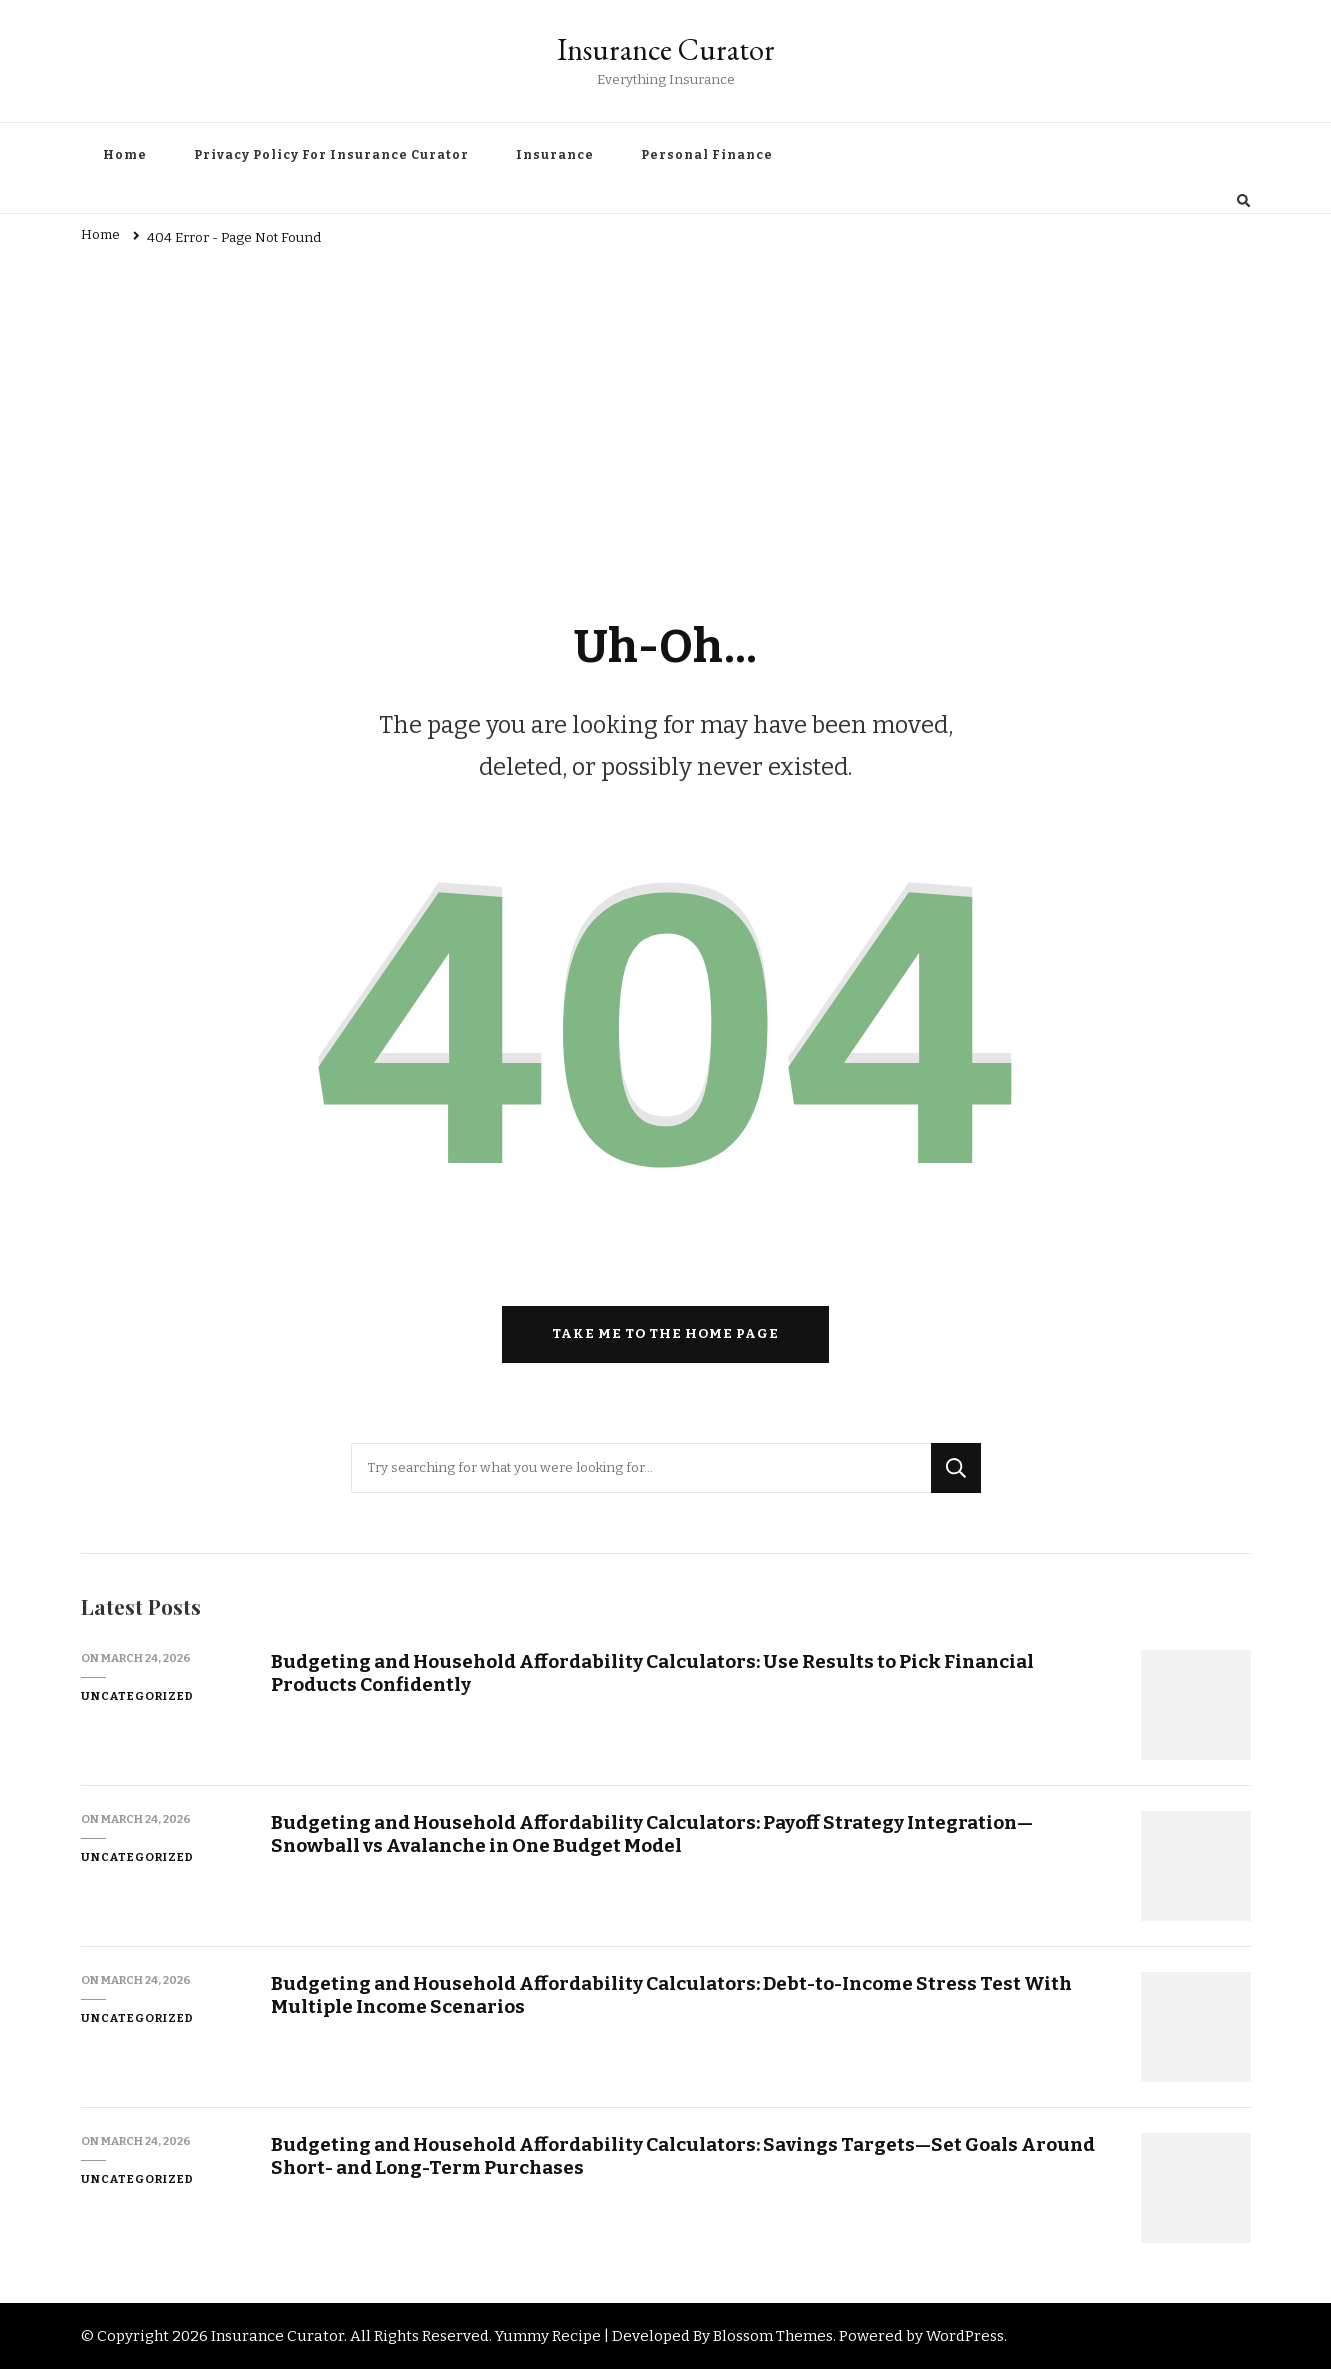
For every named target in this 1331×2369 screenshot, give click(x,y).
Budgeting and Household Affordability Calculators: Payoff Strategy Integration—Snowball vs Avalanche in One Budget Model (652, 1834)
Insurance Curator (666, 49)
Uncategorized (137, 1696)
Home (125, 155)
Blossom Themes (773, 2336)
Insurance (555, 155)
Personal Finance (707, 155)
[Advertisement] (666, 408)
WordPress (965, 2336)
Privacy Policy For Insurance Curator (331, 155)
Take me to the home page (665, 1334)
